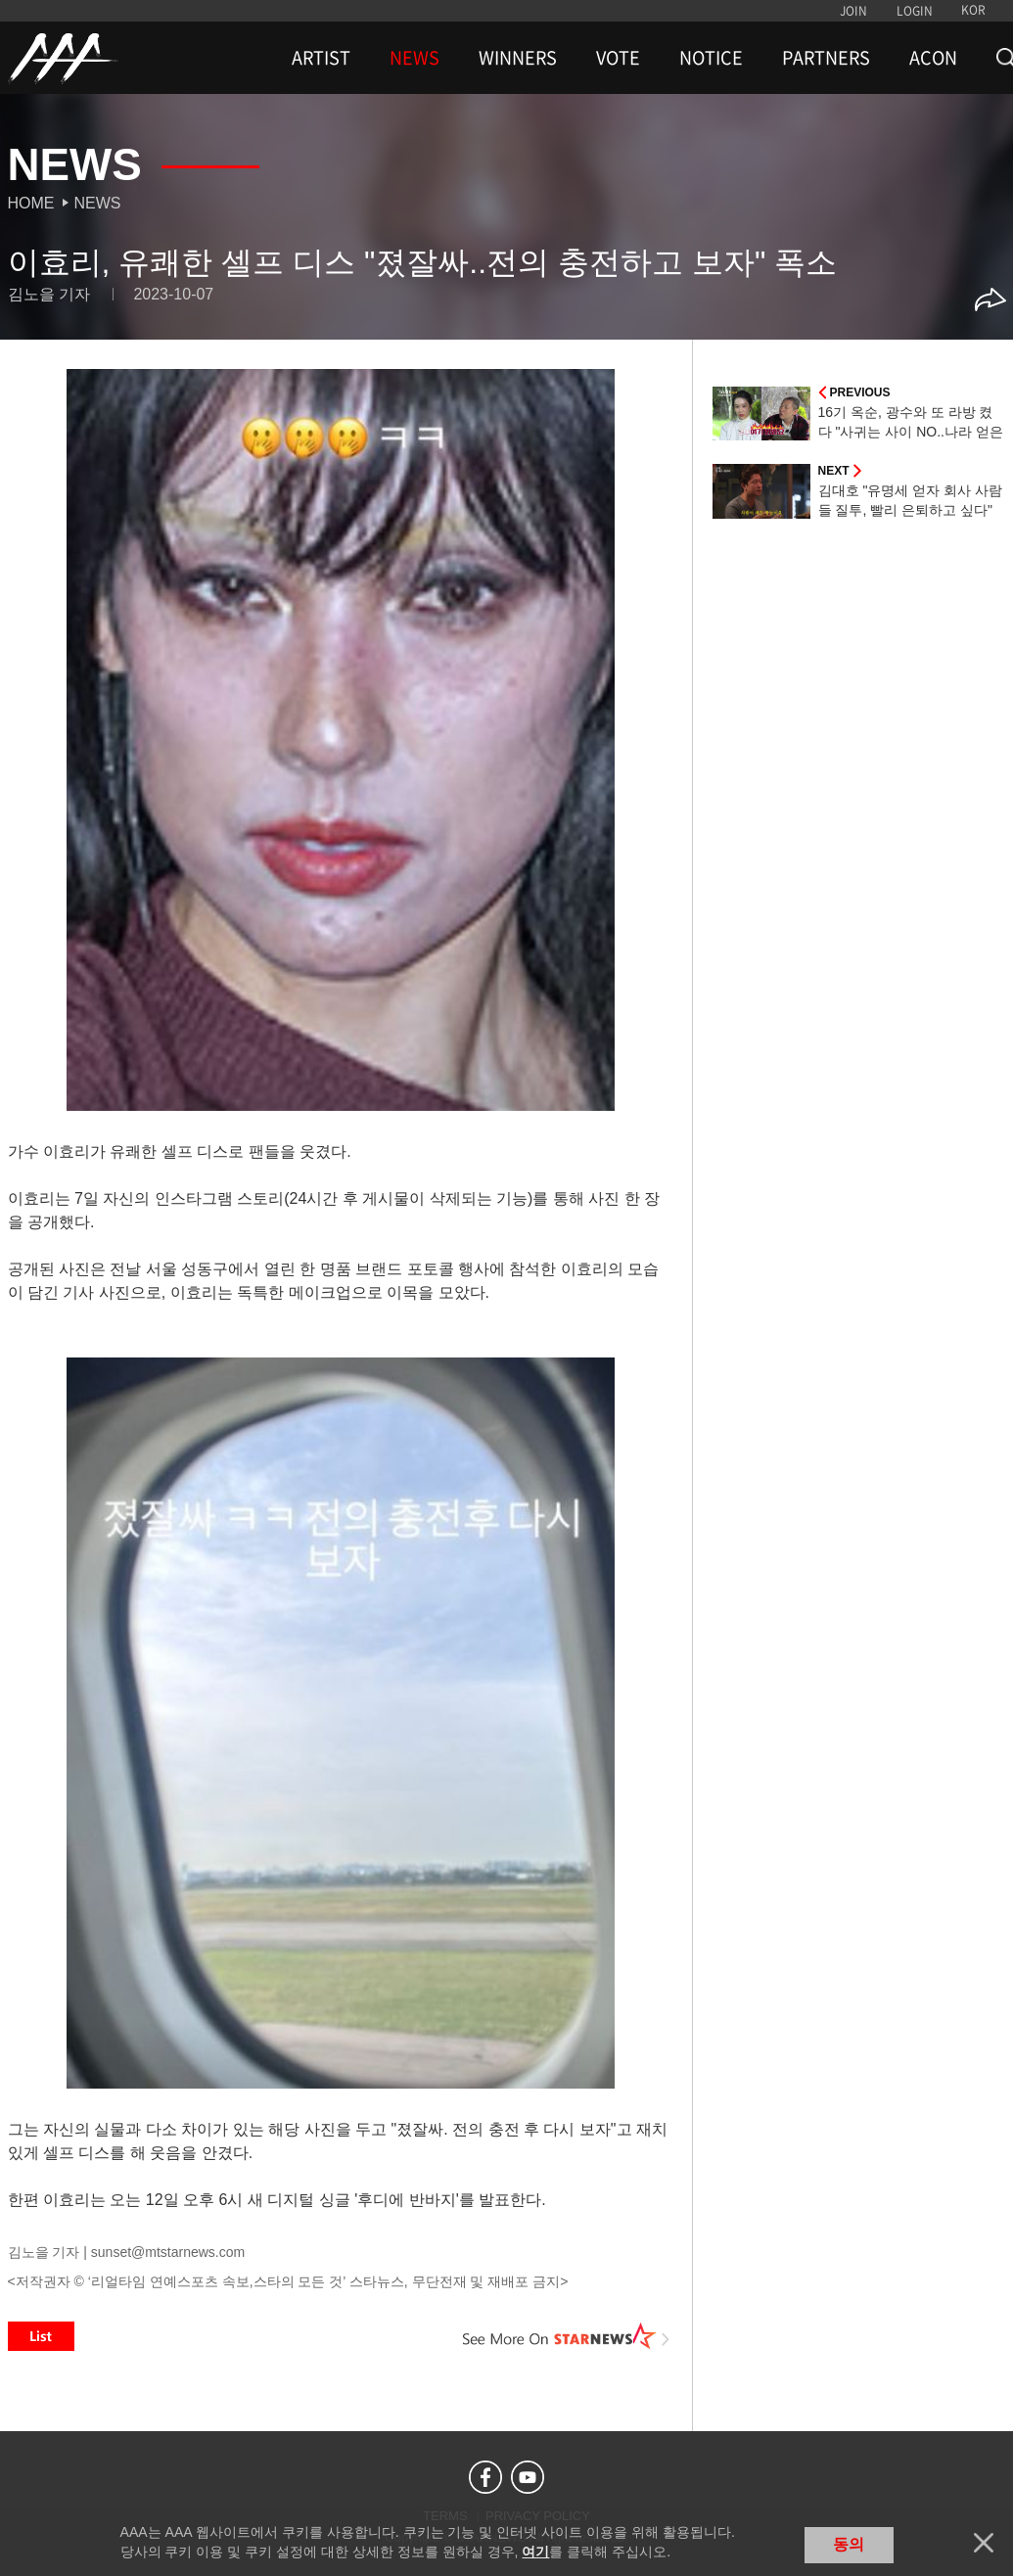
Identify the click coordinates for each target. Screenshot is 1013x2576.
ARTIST (321, 58)
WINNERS (518, 58)
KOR (973, 10)
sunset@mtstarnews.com (168, 2252)
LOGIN (915, 11)
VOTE (618, 58)
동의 (848, 2544)
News (97, 203)
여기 (535, 2551)
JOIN (853, 11)
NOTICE (711, 58)
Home (31, 203)
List (41, 2336)
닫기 (983, 2543)
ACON (933, 58)
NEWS (414, 58)
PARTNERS (826, 58)
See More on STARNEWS (566, 2336)
